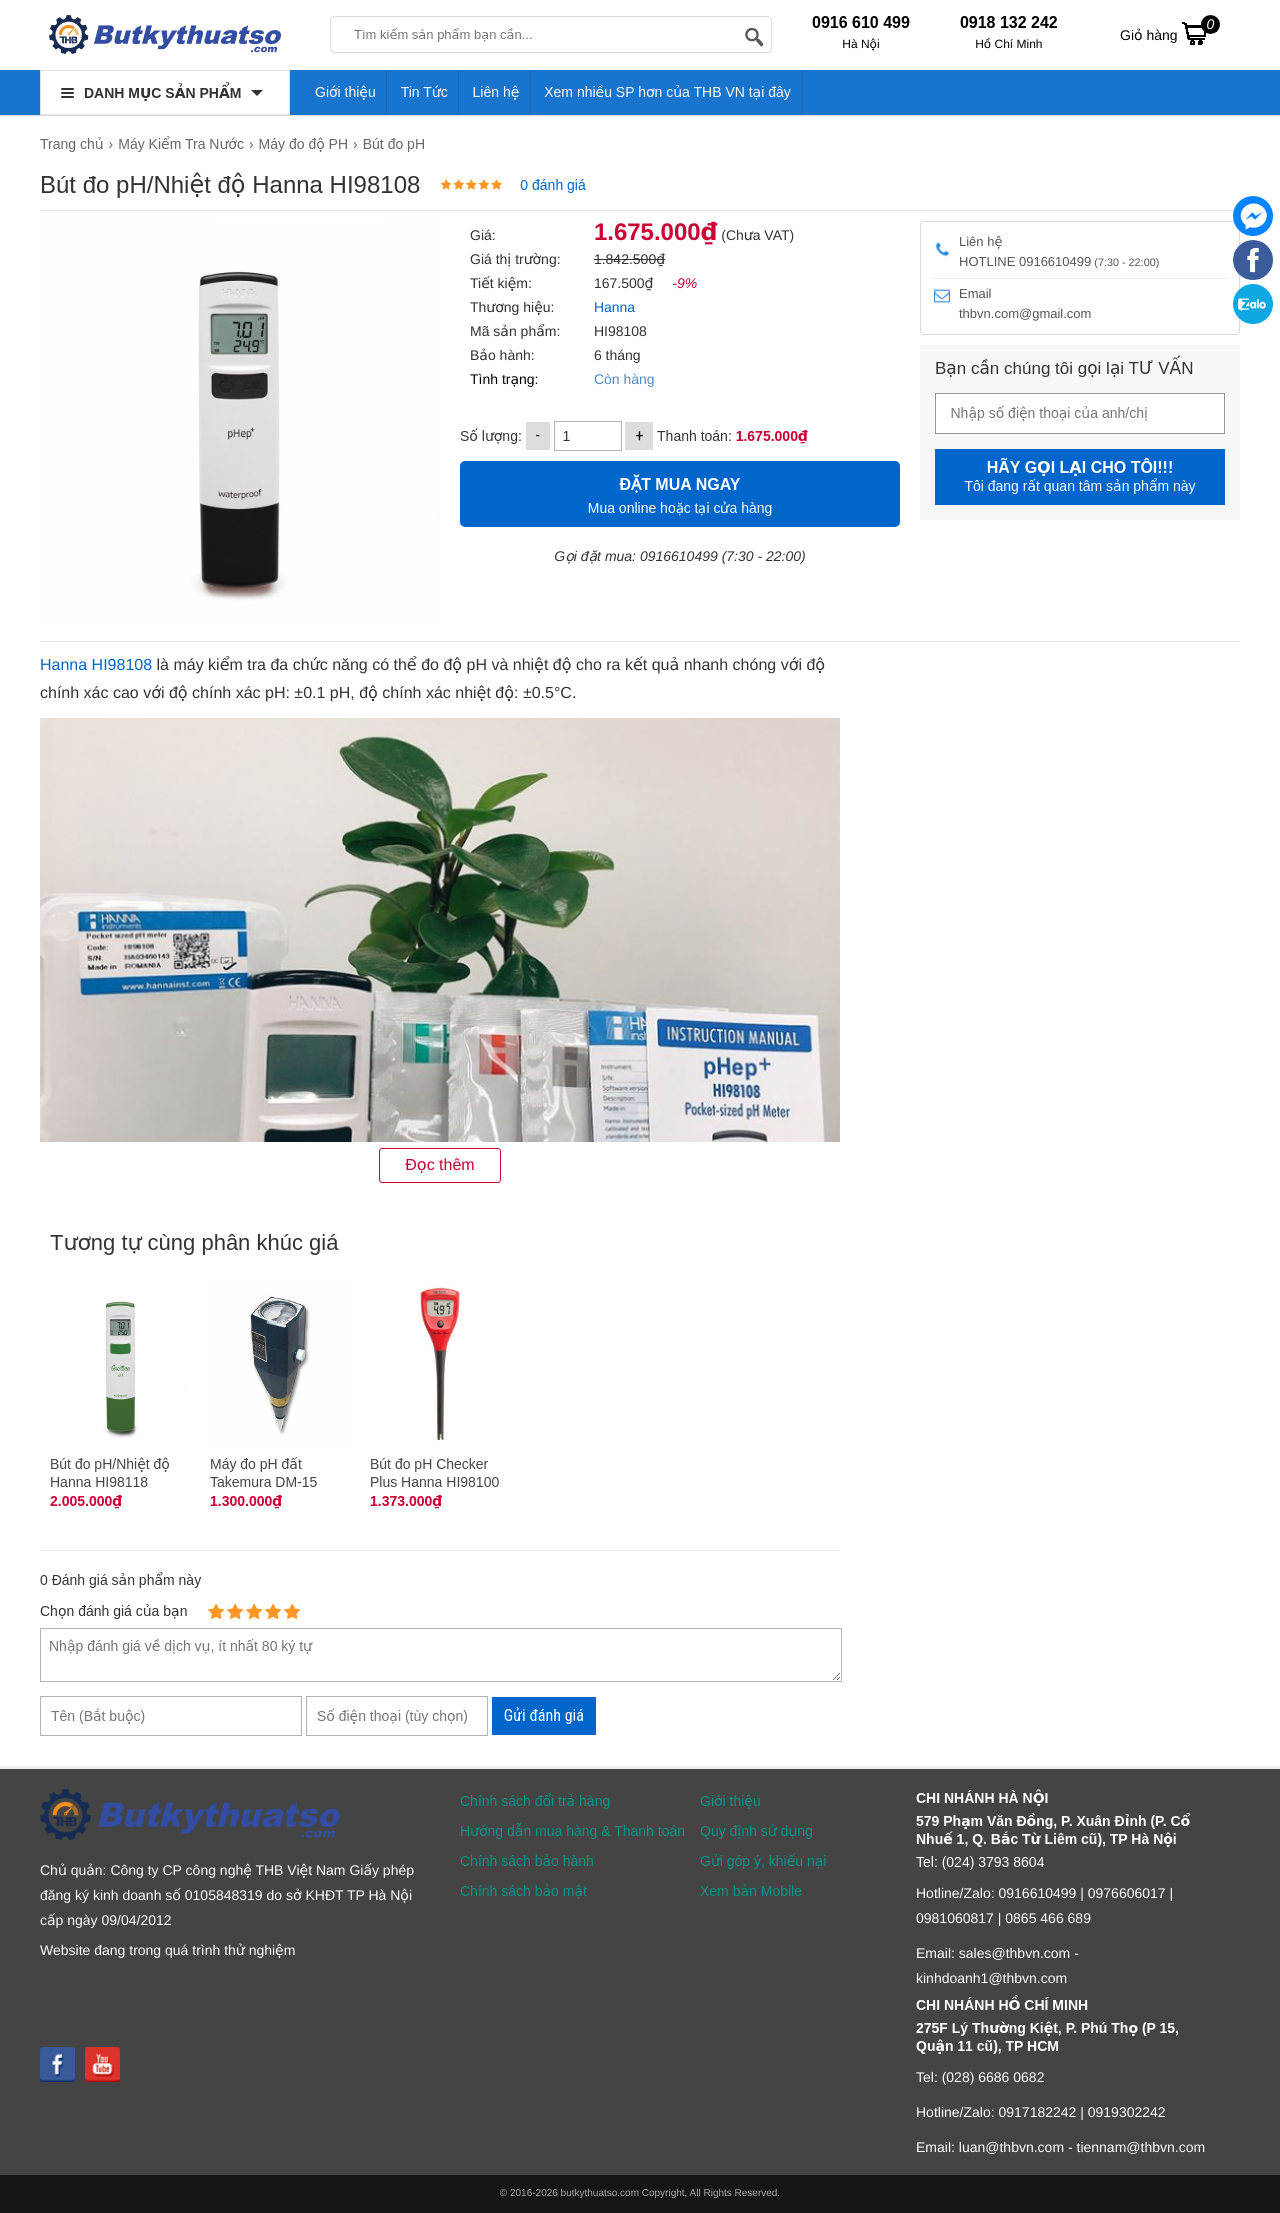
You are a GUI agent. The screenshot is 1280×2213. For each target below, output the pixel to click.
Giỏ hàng (1170, 33)
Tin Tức (424, 92)
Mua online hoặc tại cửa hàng (680, 493)
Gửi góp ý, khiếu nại (763, 1861)
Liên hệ (496, 92)
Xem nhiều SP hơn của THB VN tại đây (667, 92)
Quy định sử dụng (756, 1831)
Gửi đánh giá (544, 1715)
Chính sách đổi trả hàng (535, 1801)
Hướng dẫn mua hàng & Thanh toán (572, 1831)
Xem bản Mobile (751, 1891)
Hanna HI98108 (96, 665)
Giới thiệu (345, 92)
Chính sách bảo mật (523, 1891)
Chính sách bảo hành (527, 1861)
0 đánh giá (552, 185)
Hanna (614, 307)
